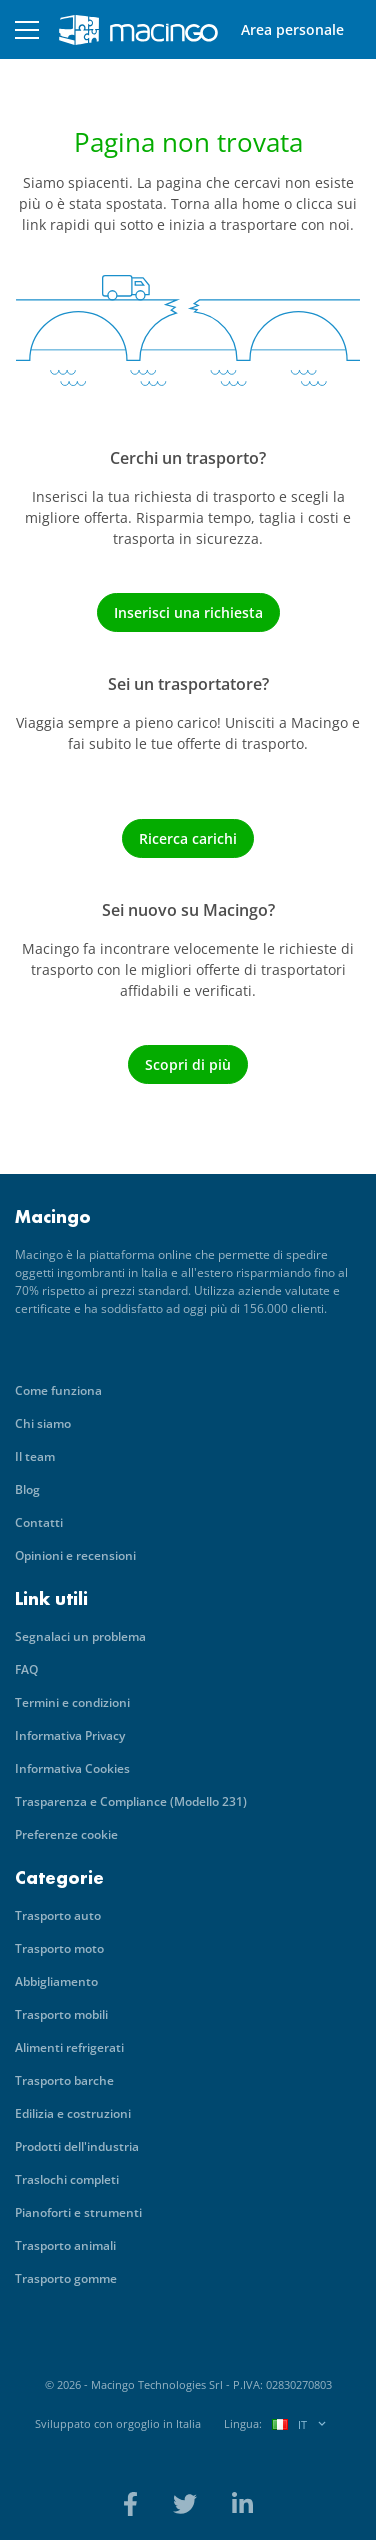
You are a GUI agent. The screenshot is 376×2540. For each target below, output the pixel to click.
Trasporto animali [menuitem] (65, 2245)
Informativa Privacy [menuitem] (70, 1735)
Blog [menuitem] (27, 1489)
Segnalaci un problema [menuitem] (80, 1636)
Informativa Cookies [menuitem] (72, 1768)
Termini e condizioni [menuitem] (72, 1702)
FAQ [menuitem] (26, 1669)
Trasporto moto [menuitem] (59, 1948)
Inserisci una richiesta (188, 612)
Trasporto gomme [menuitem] (66, 2278)
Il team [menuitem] (35, 1456)
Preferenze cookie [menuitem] (66, 1834)
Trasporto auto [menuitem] (58, 1915)
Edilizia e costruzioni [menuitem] (73, 2113)
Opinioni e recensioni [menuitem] (75, 1555)
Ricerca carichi (188, 838)
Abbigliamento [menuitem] (56, 1981)
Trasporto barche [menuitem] (64, 2080)
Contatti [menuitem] (39, 1522)
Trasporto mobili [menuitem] (61, 2014)
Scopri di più (188, 1064)
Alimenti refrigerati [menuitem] (69, 2047)
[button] (27, 29)
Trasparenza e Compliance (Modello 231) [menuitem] (131, 1801)
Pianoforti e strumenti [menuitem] (78, 2212)
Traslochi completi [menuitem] (67, 2179)
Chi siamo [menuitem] (43, 1423)
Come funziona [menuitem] (58, 1390)
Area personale (292, 29)
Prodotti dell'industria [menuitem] (77, 2146)
